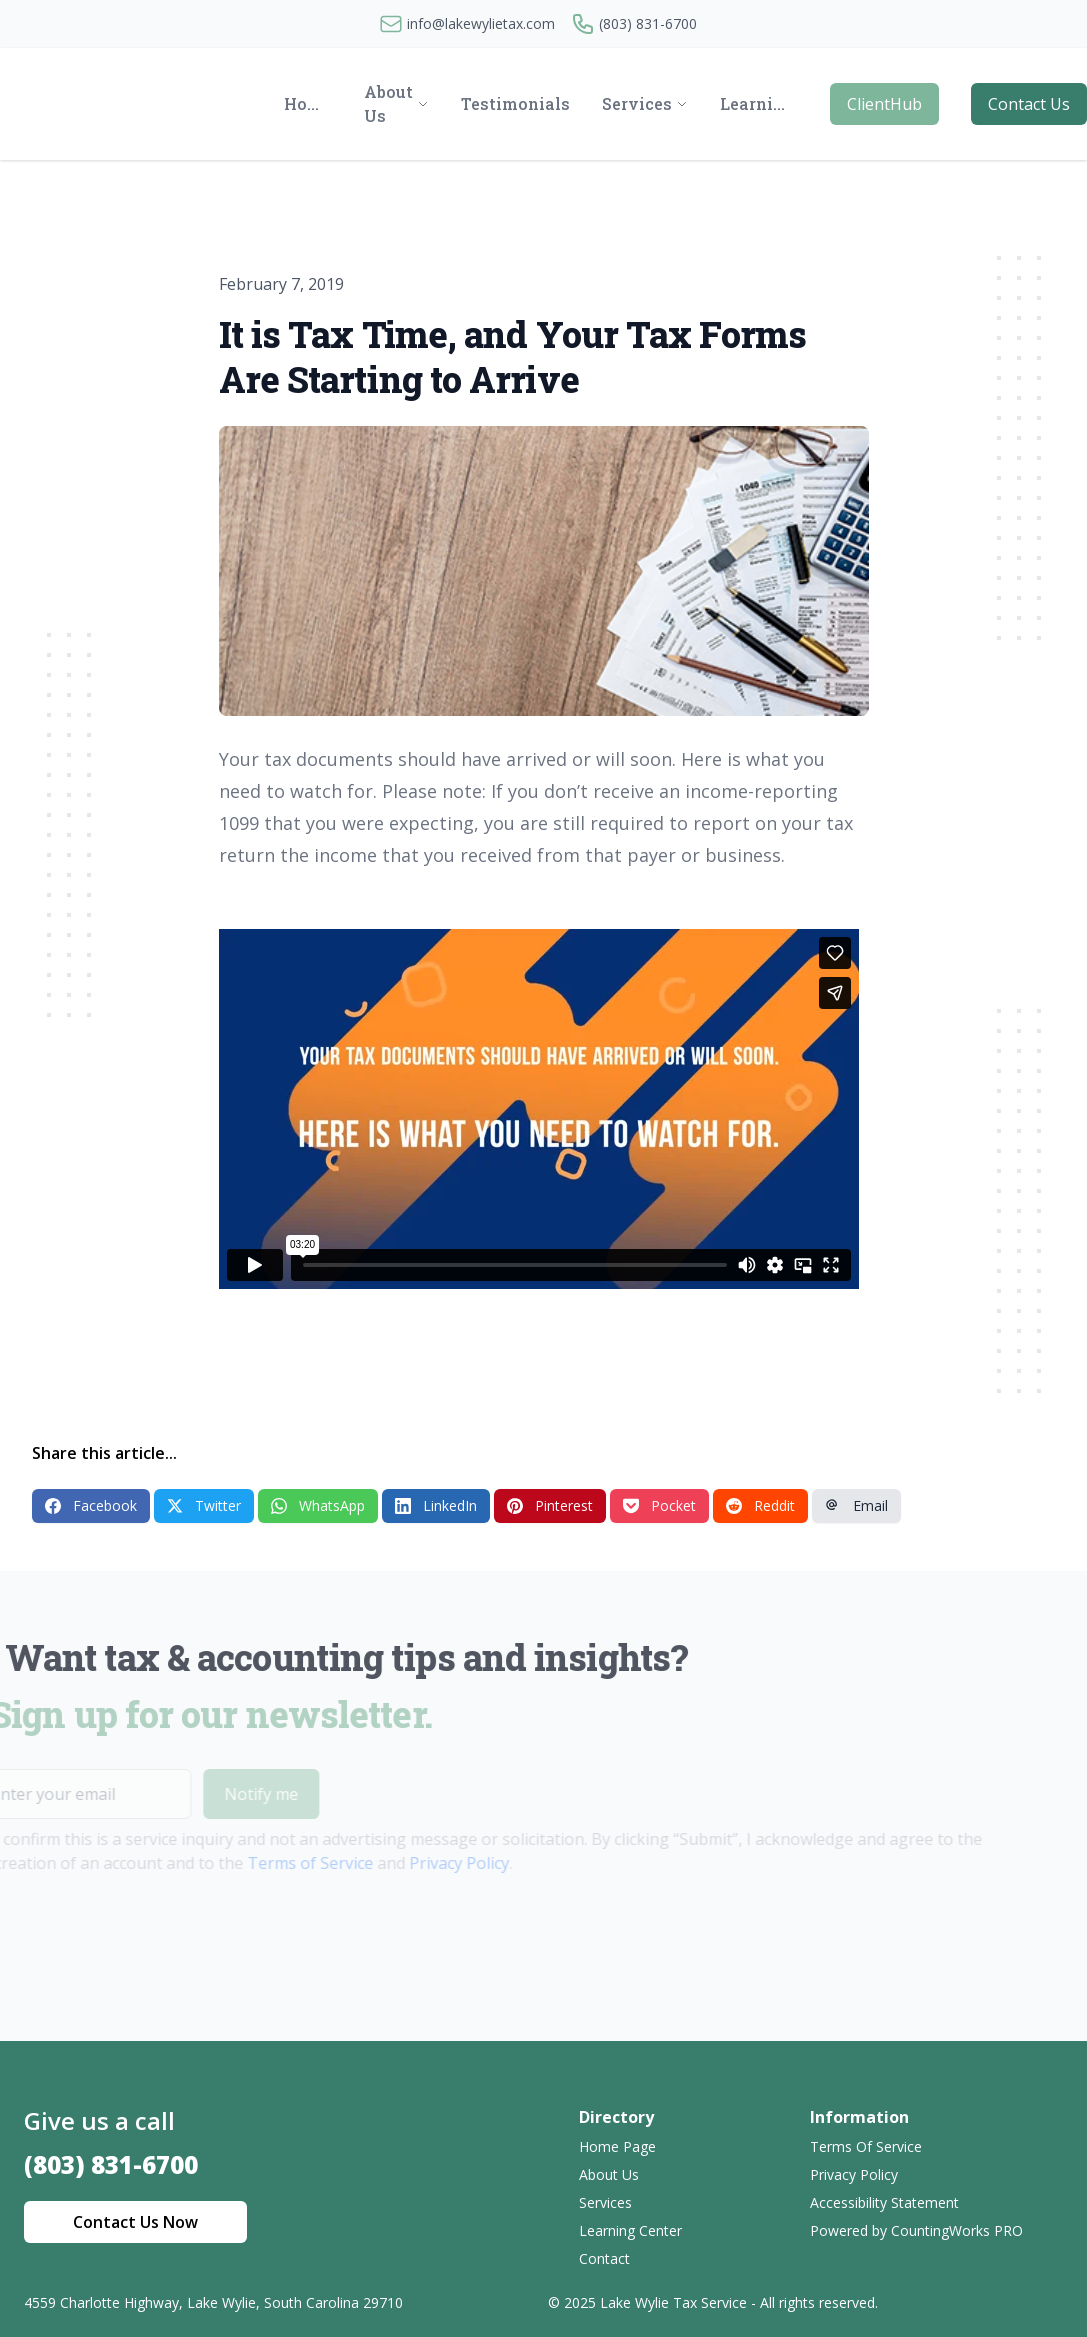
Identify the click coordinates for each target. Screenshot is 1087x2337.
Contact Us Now (135, 2222)
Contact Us (1029, 104)
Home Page (617, 2146)
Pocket (659, 1505)
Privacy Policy (433, 1863)
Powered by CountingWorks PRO (916, 2230)
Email (856, 1505)
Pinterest (550, 1505)
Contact (604, 2258)
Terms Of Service (866, 2146)
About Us (609, 2174)
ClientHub (884, 104)
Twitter (204, 1505)
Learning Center (630, 2230)
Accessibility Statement (884, 2202)
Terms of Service (284, 1863)
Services (605, 2202)
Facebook (91, 1505)
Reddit (760, 1505)
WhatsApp (318, 1505)
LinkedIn (436, 1505)
